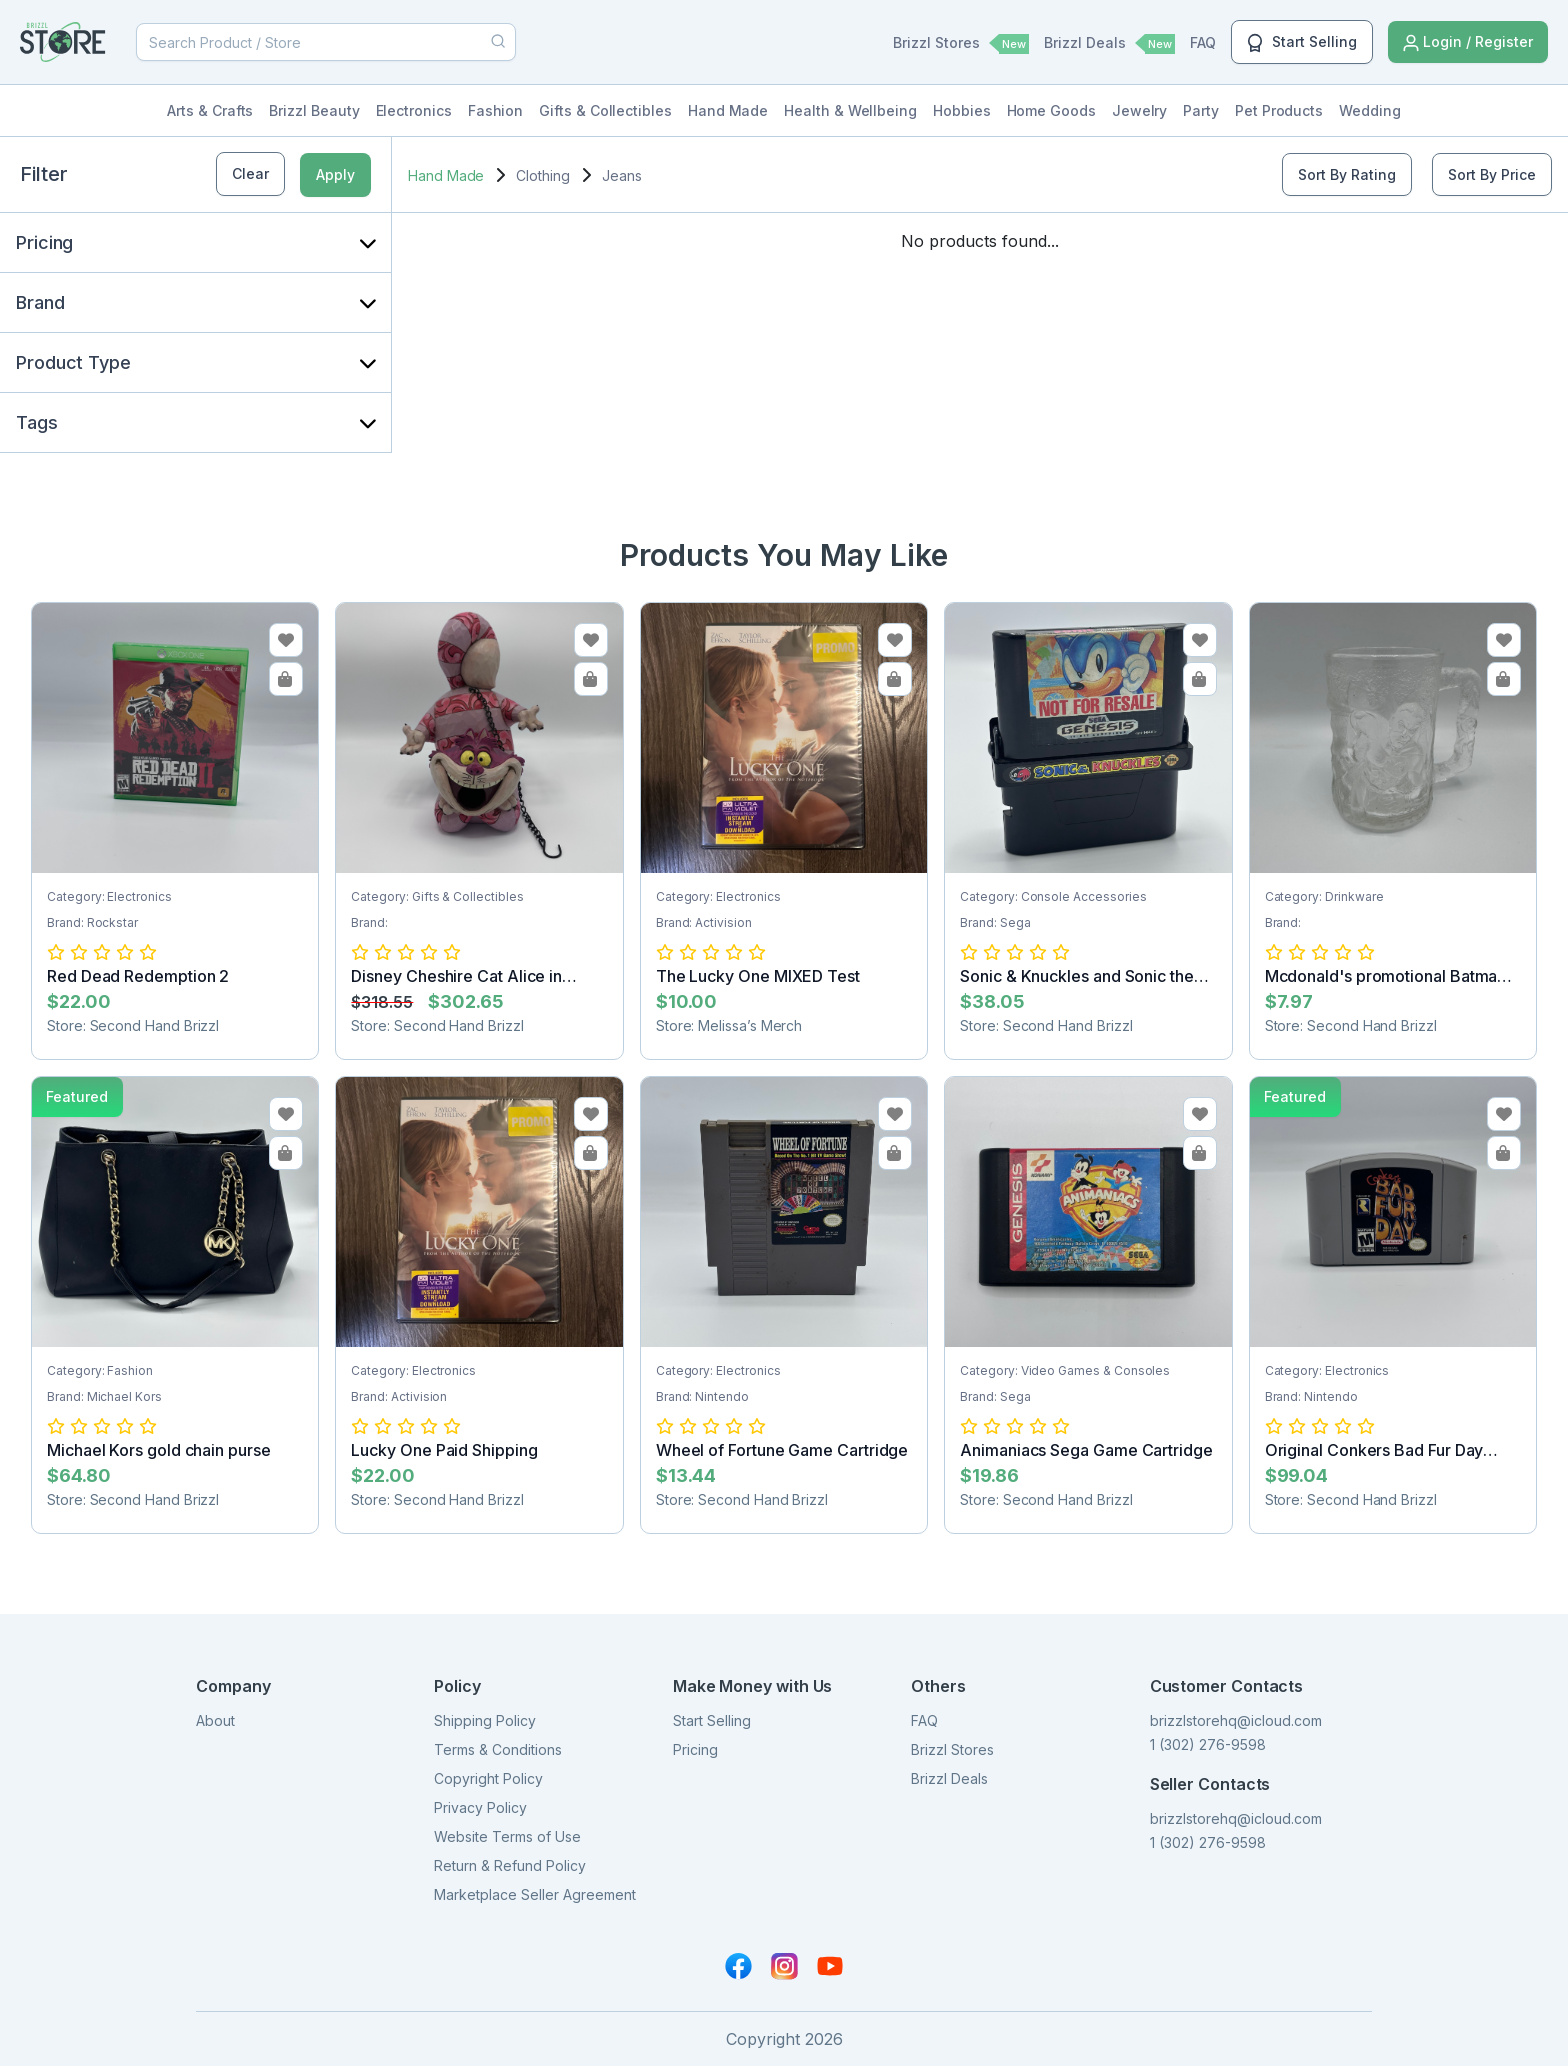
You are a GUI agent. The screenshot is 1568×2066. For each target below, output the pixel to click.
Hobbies (962, 110)
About (215, 1720)
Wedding (1370, 110)
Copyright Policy (488, 1778)
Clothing (542, 175)
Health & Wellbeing (850, 110)
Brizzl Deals (1109, 44)
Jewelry (1140, 110)
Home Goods (1051, 110)
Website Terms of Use (507, 1836)
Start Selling (1302, 43)
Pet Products (1279, 110)
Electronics (414, 110)
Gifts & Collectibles (605, 110)
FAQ (1203, 42)
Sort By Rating (1347, 174)
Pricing (695, 1749)
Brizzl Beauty (314, 110)
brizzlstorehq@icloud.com (1236, 1720)
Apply (335, 174)
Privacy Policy (480, 1807)
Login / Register (1468, 42)
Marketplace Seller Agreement (535, 1894)
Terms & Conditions (498, 1749)
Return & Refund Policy (510, 1865)
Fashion (496, 110)
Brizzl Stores (961, 44)
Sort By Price (1492, 174)
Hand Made (728, 110)
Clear (250, 173)
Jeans (622, 175)
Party (1201, 110)
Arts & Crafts (210, 110)
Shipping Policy (485, 1720)
